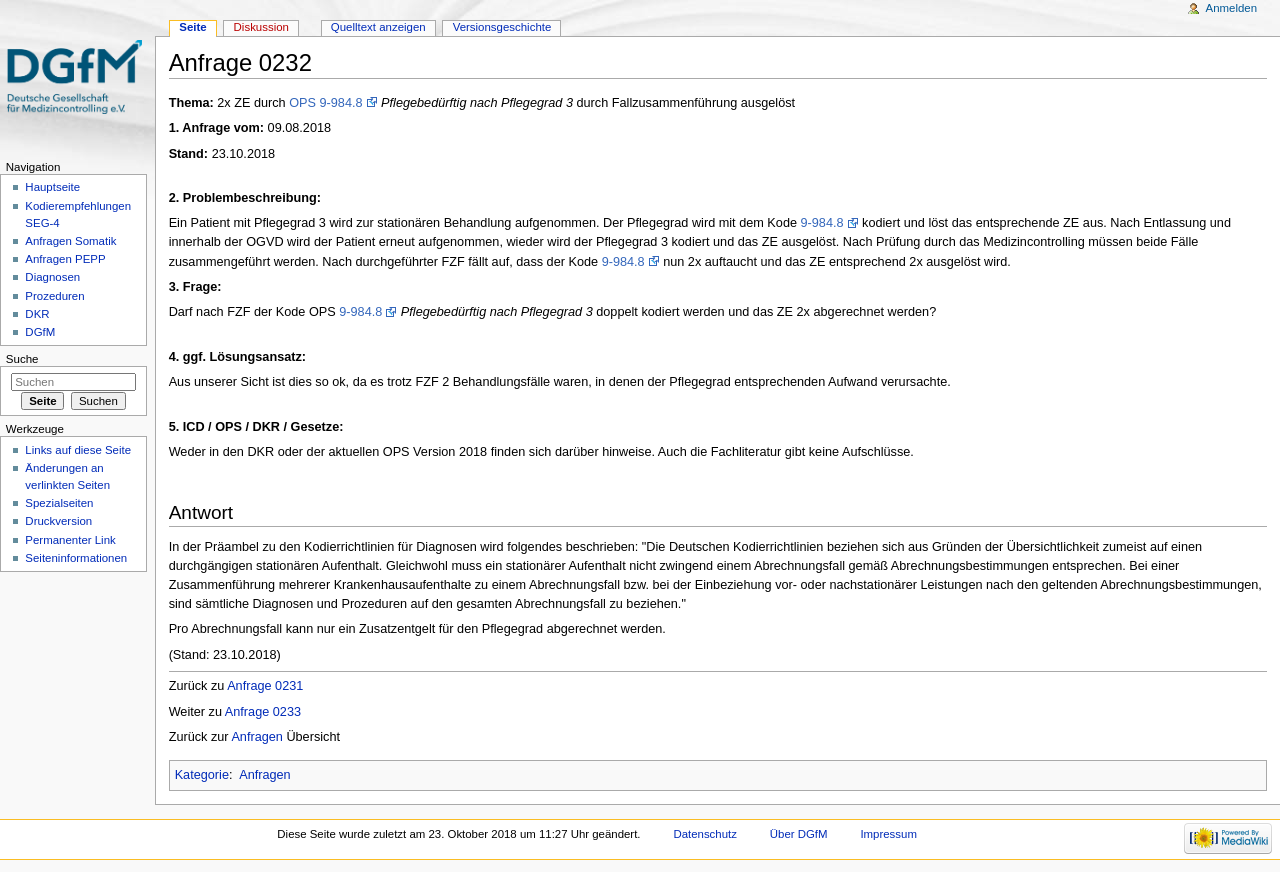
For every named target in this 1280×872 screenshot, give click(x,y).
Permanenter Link (70, 540)
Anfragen (257, 737)
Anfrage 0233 (263, 712)
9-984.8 (822, 223)
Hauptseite (52, 187)
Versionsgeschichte (502, 27)
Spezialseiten (59, 503)
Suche (22, 359)
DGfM (40, 332)
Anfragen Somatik (70, 241)
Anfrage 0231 (265, 686)
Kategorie (202, 775)
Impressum (888, 834)
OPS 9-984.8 (325, 103)
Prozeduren (54, 296)
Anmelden (1232, 8)
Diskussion (261, 27)
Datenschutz (705, 834)
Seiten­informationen (76, 558)
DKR (37, 314)
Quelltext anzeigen (378, 27)
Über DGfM (799, 834)
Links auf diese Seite (78, 450)
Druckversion (58, 521)
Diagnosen (52, 277)
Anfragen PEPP (65, 259)
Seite (192, 27)
